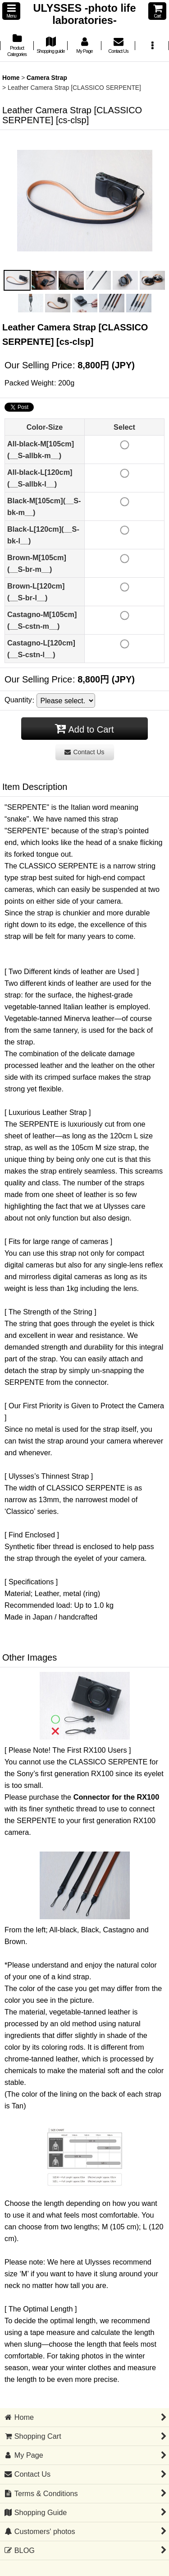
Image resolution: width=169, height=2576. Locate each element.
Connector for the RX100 (116, 1797)
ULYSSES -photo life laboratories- (84, 14)
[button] (11, 11)
